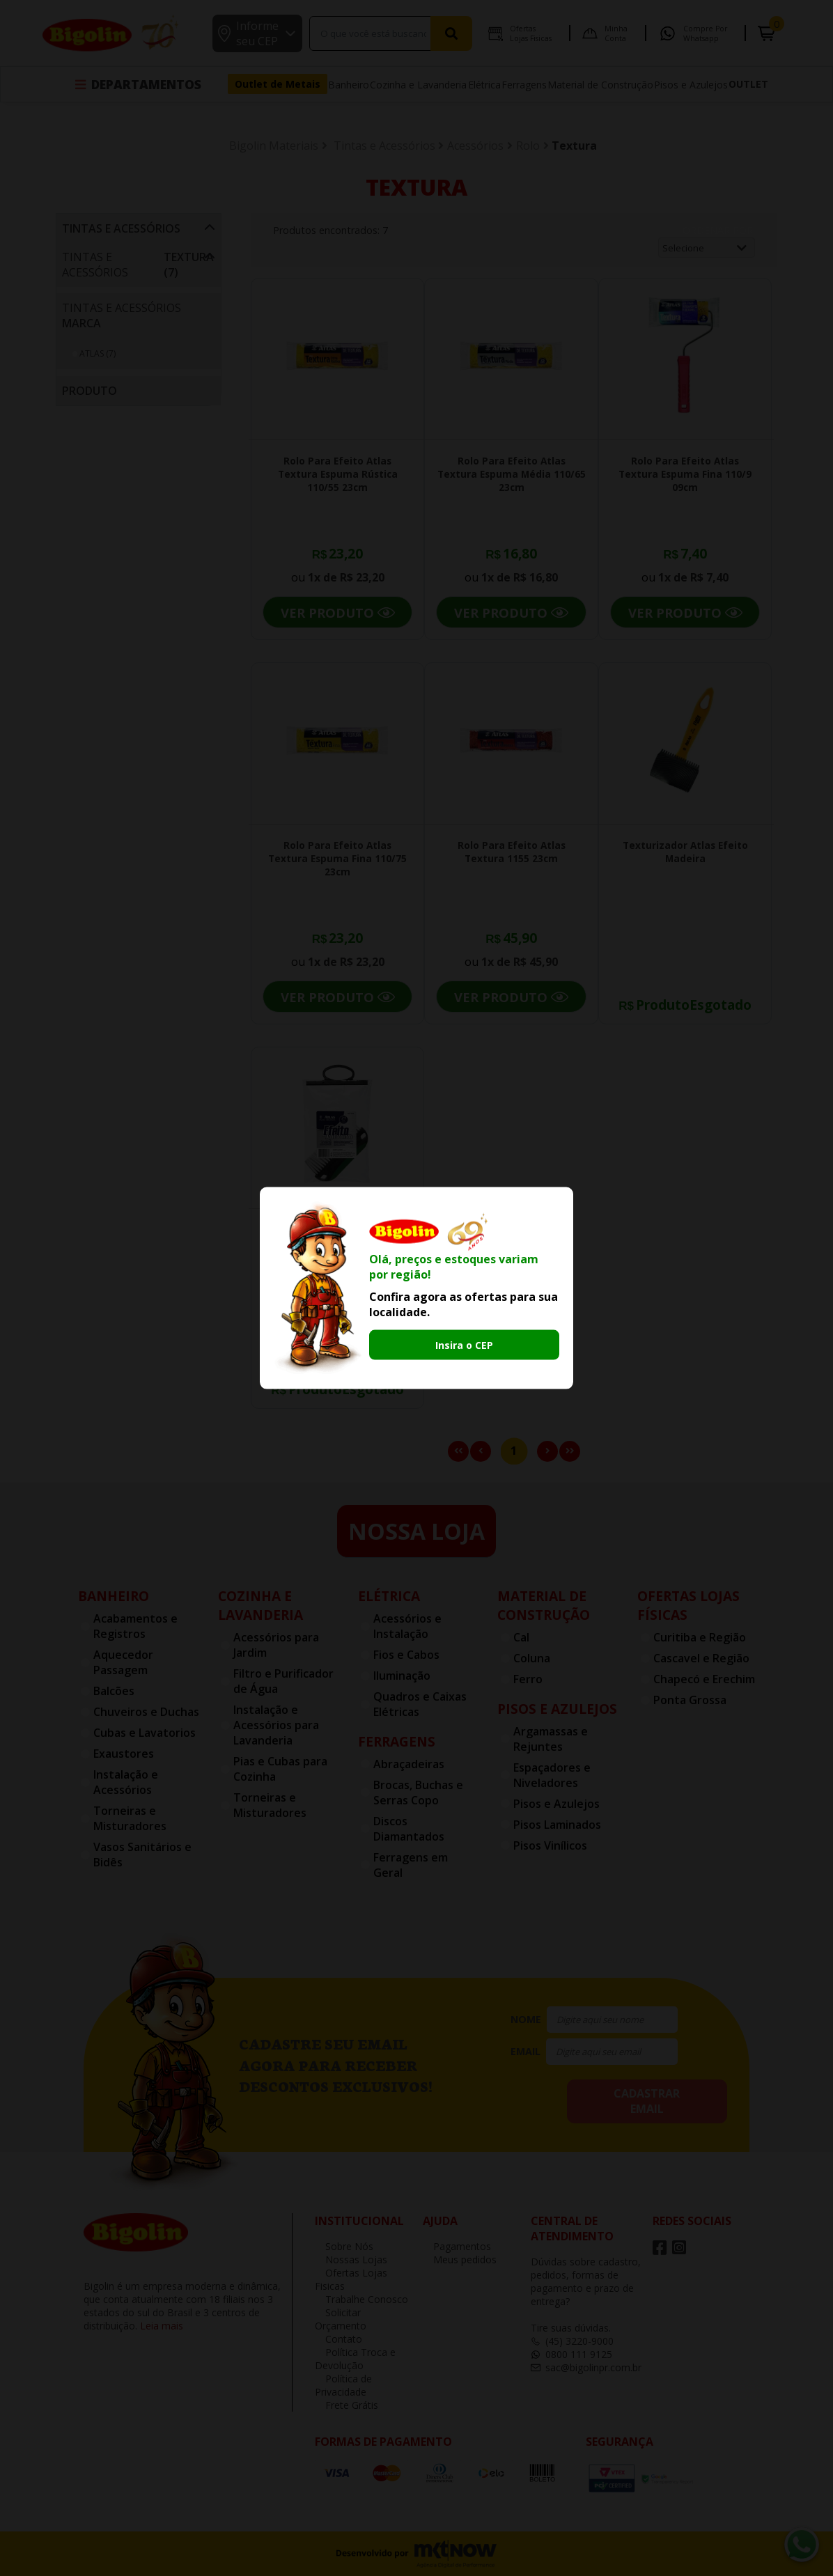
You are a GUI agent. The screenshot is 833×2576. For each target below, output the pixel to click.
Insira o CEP (464, 1344)
